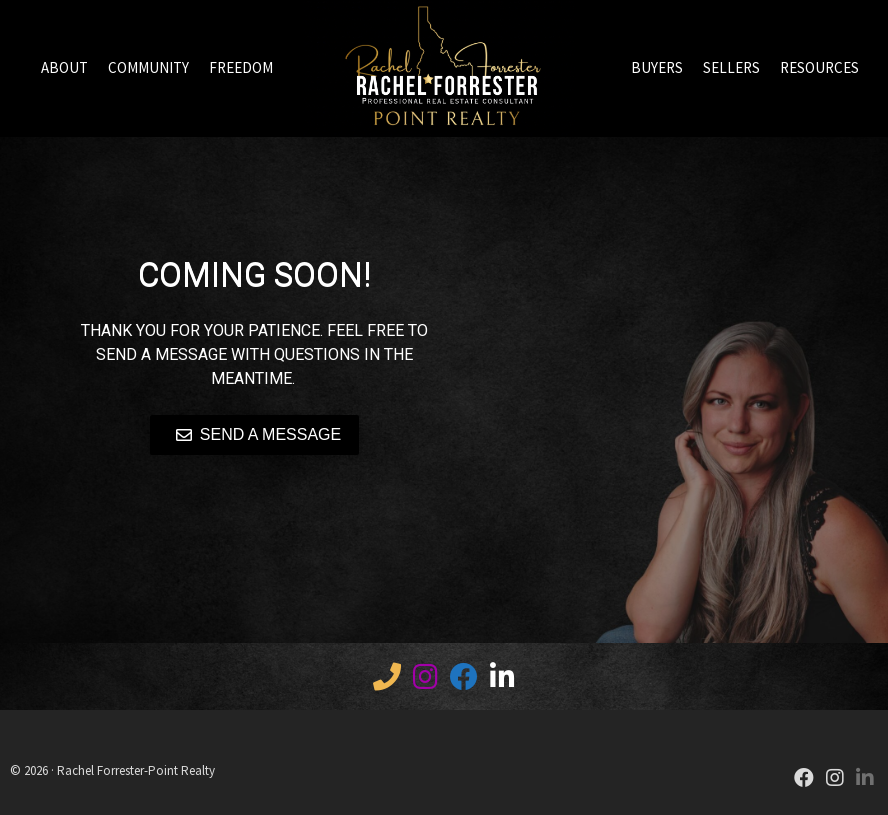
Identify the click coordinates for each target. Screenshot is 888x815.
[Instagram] (835, 779)
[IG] (425, 681)
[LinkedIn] (502, 681)
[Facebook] (464, 681)
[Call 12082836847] (387, 681)
